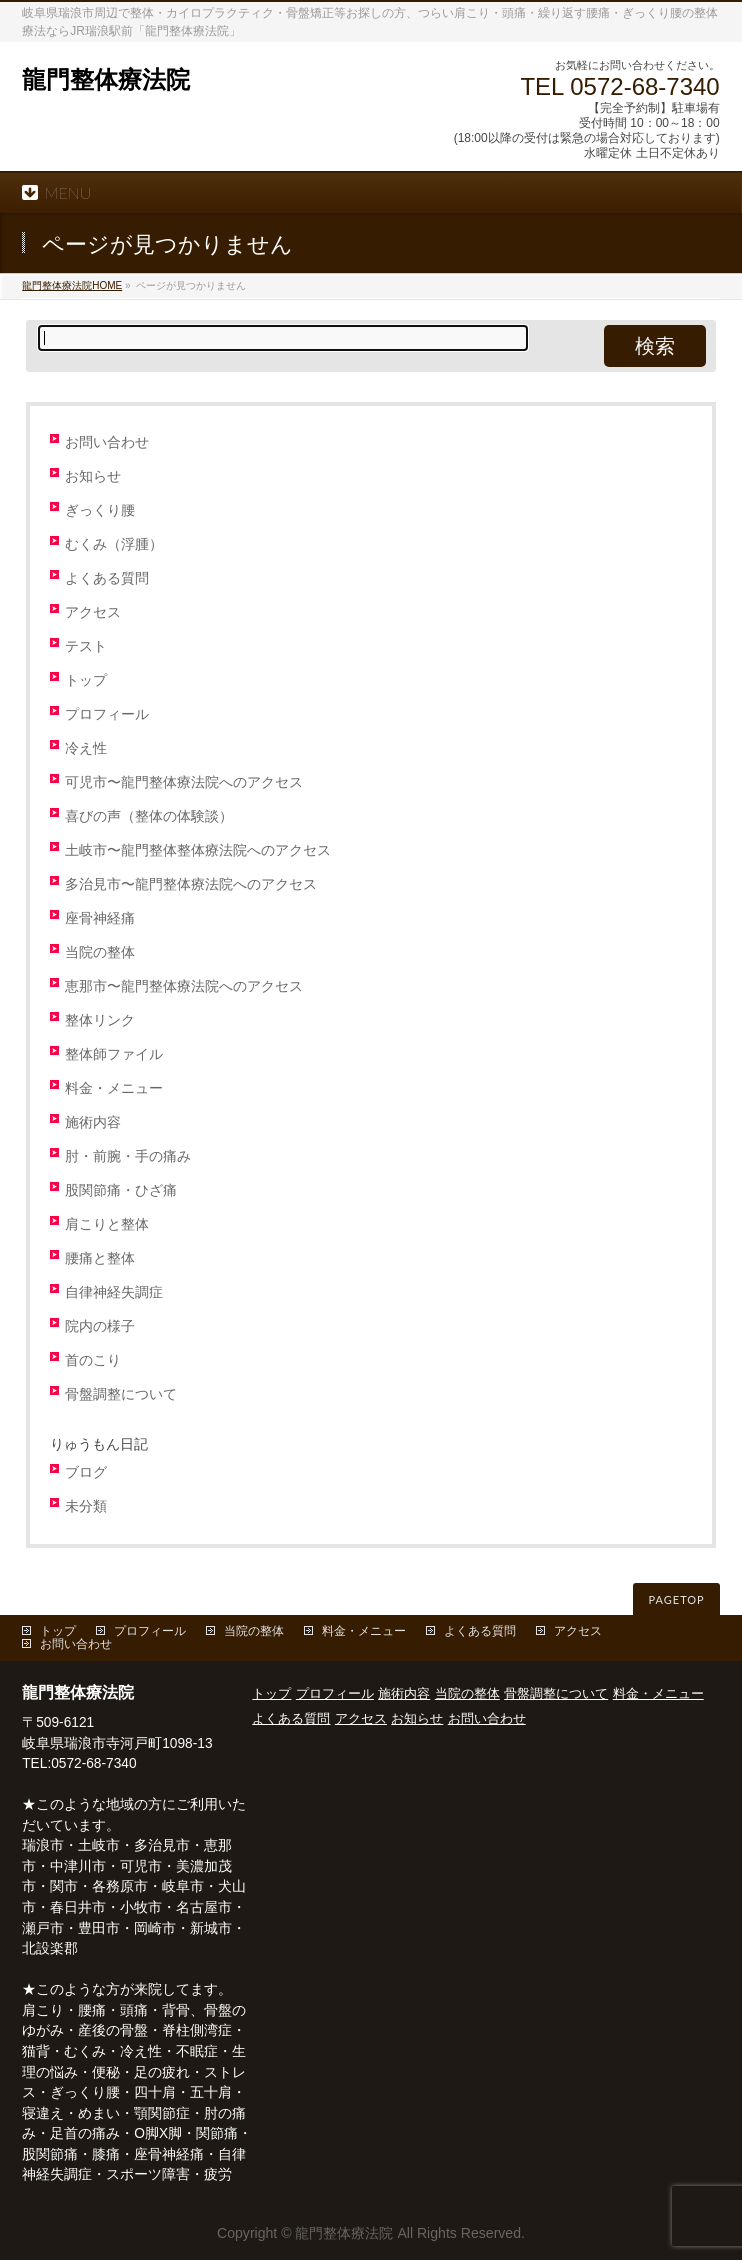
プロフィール (107, 714)
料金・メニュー (114, 1088)
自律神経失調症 (114, 1292)
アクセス (93, 612)
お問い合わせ (107, 442)
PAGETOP (676, 1599)
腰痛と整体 (100, 1258)
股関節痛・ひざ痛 (121, 1190)
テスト (86, 646)
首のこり (93, 1360)
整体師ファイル (114, 1054)
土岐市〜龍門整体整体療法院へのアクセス (198, 850)
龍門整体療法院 (106, 79)
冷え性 (86, 748)
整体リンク (100, 1020)
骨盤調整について (121, 1394)
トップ (86, 680)
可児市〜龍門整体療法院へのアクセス (184, 782)
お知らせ (93, 476)
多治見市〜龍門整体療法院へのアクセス (191, 884)
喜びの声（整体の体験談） (149, 816)
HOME (72, 285)
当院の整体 (100, 952)
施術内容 (93, 1122)
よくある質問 (107, 578)
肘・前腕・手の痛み (128, 1156)
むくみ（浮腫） (114, 544)
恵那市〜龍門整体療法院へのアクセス (184, 986)
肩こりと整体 (107, 1224)
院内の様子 (100, 1326)
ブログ (86, 1472)
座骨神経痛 (100, 918)
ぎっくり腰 (100, 510)
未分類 (86, 1506)
